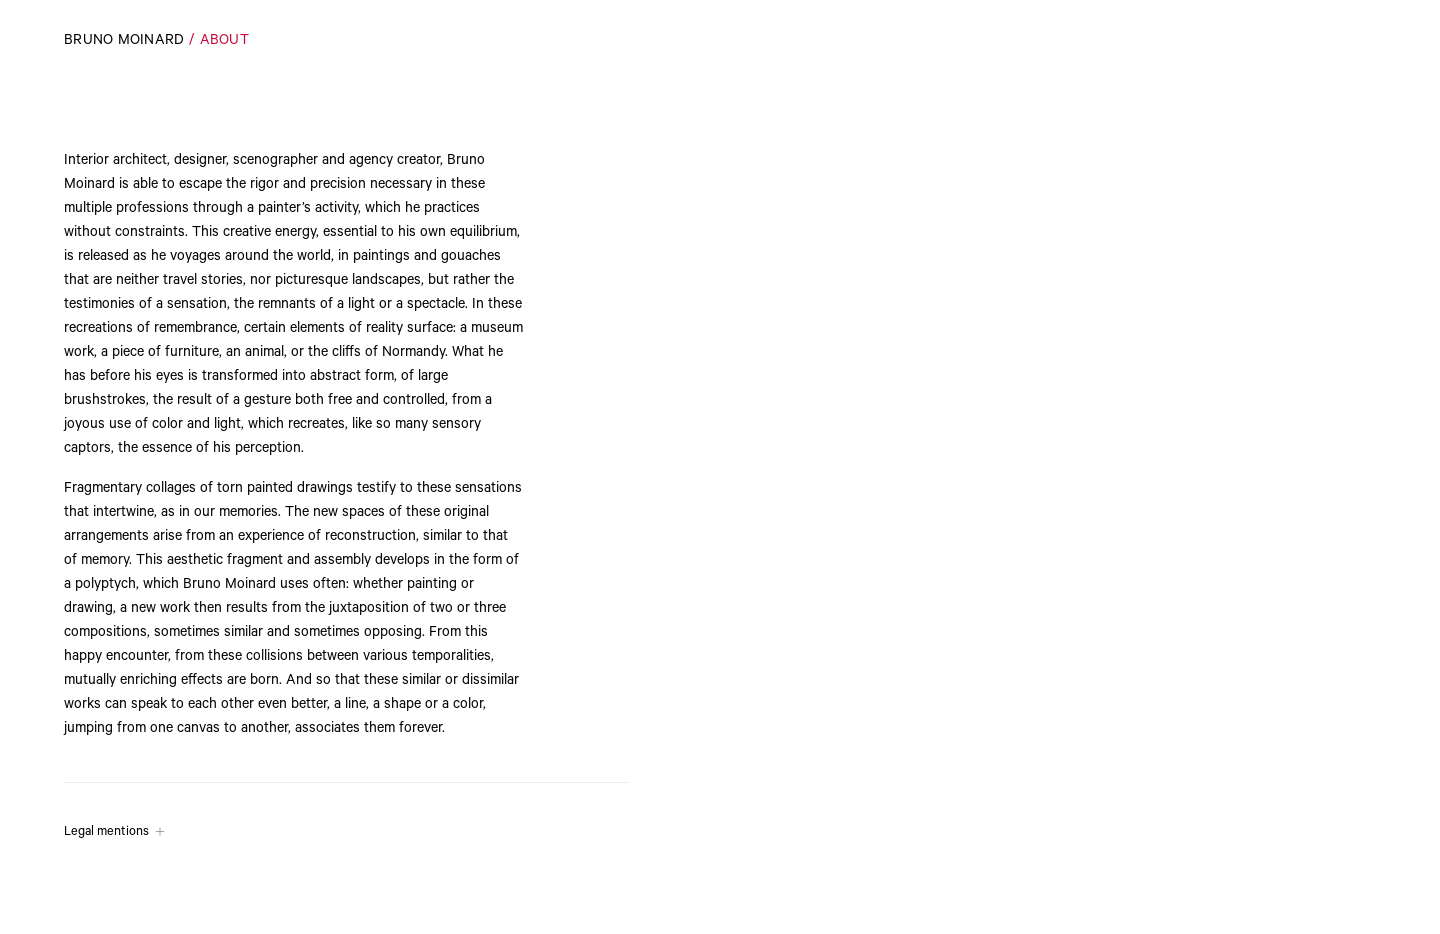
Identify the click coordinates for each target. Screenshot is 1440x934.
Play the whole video (1351, 897)
